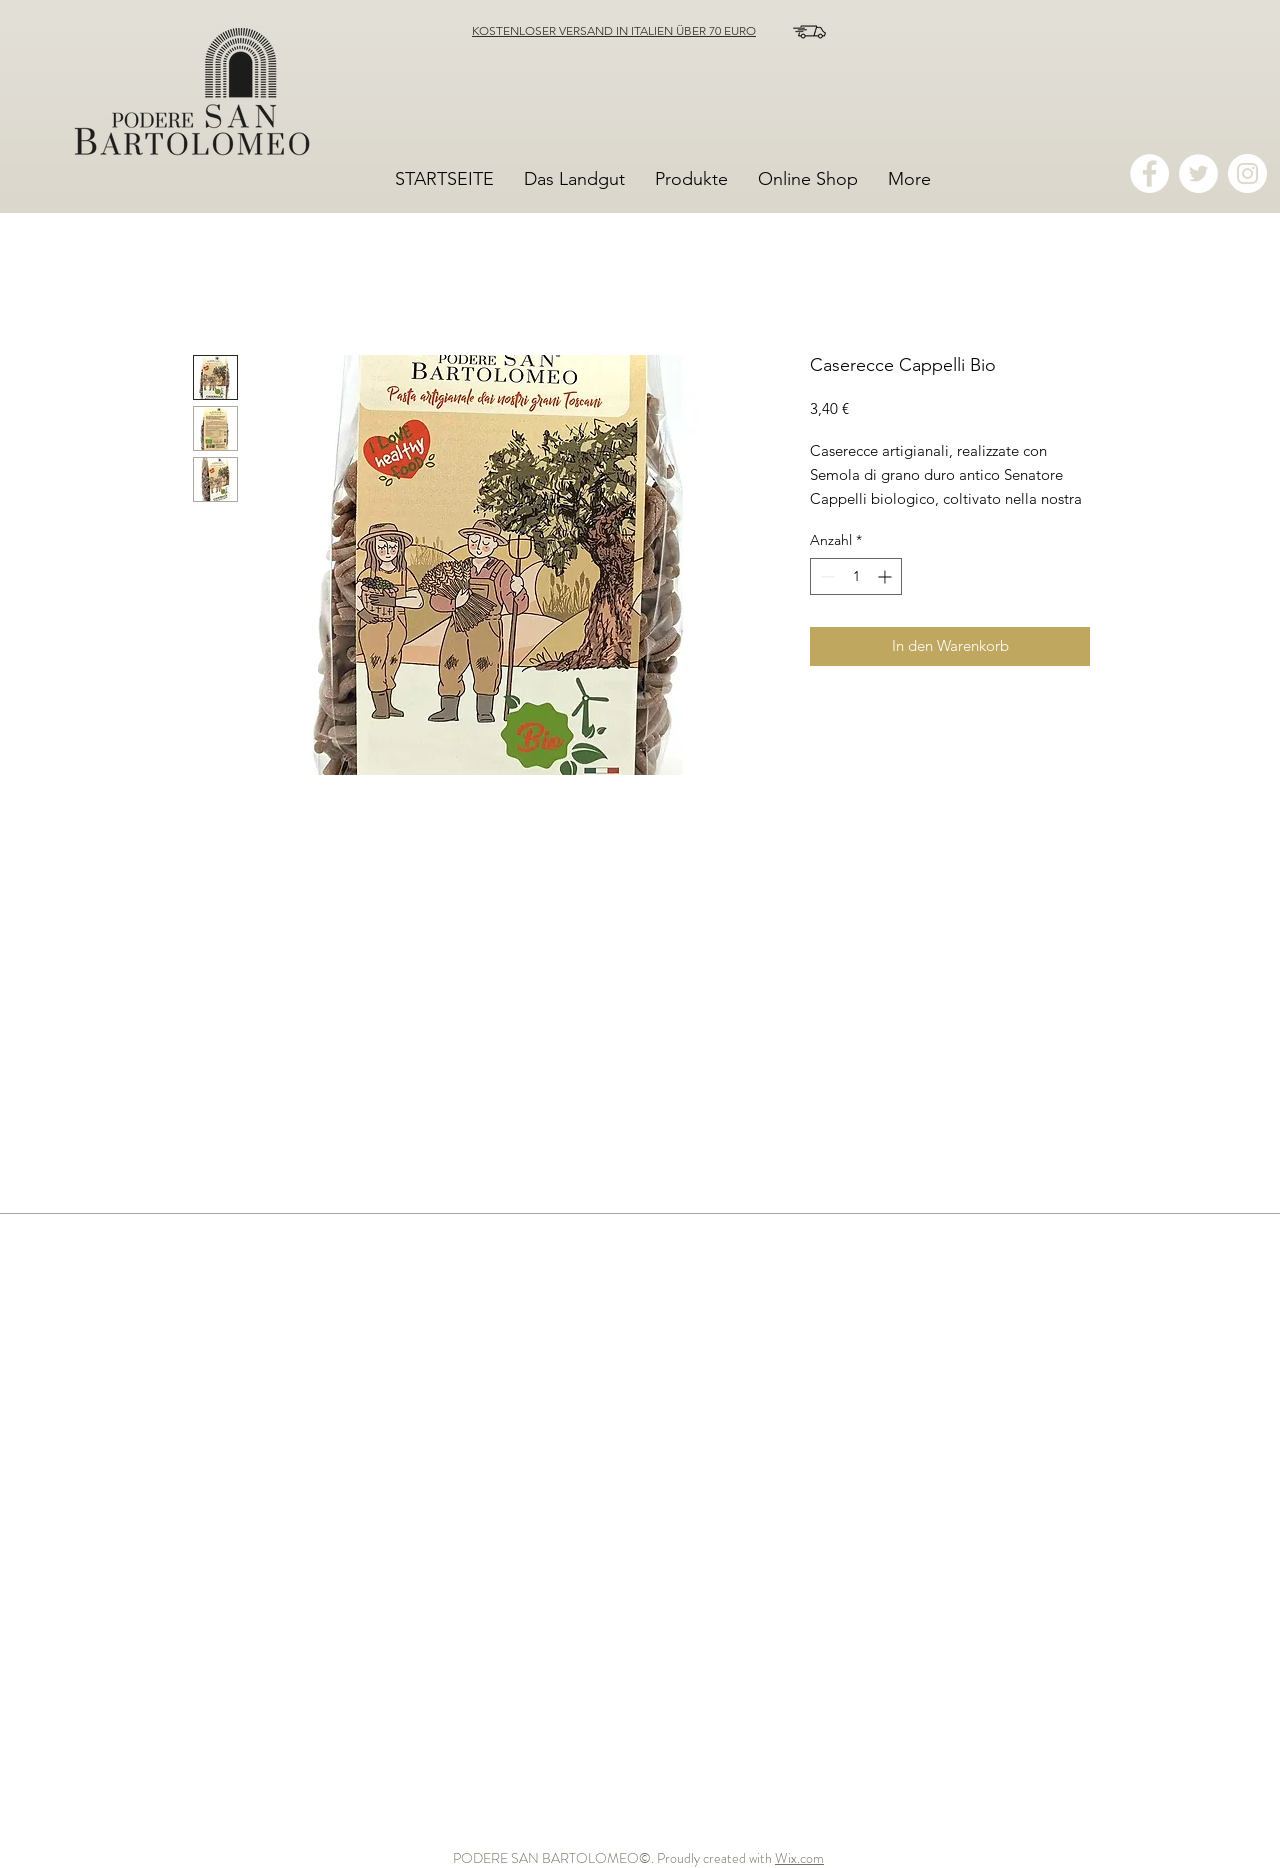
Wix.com (799, 1858)
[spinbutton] (856, 576)
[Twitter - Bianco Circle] (1198, 173)
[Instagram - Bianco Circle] (1247, 173)
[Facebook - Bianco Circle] (1149, 173)
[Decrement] (825, 576)
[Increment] (886, 576)
